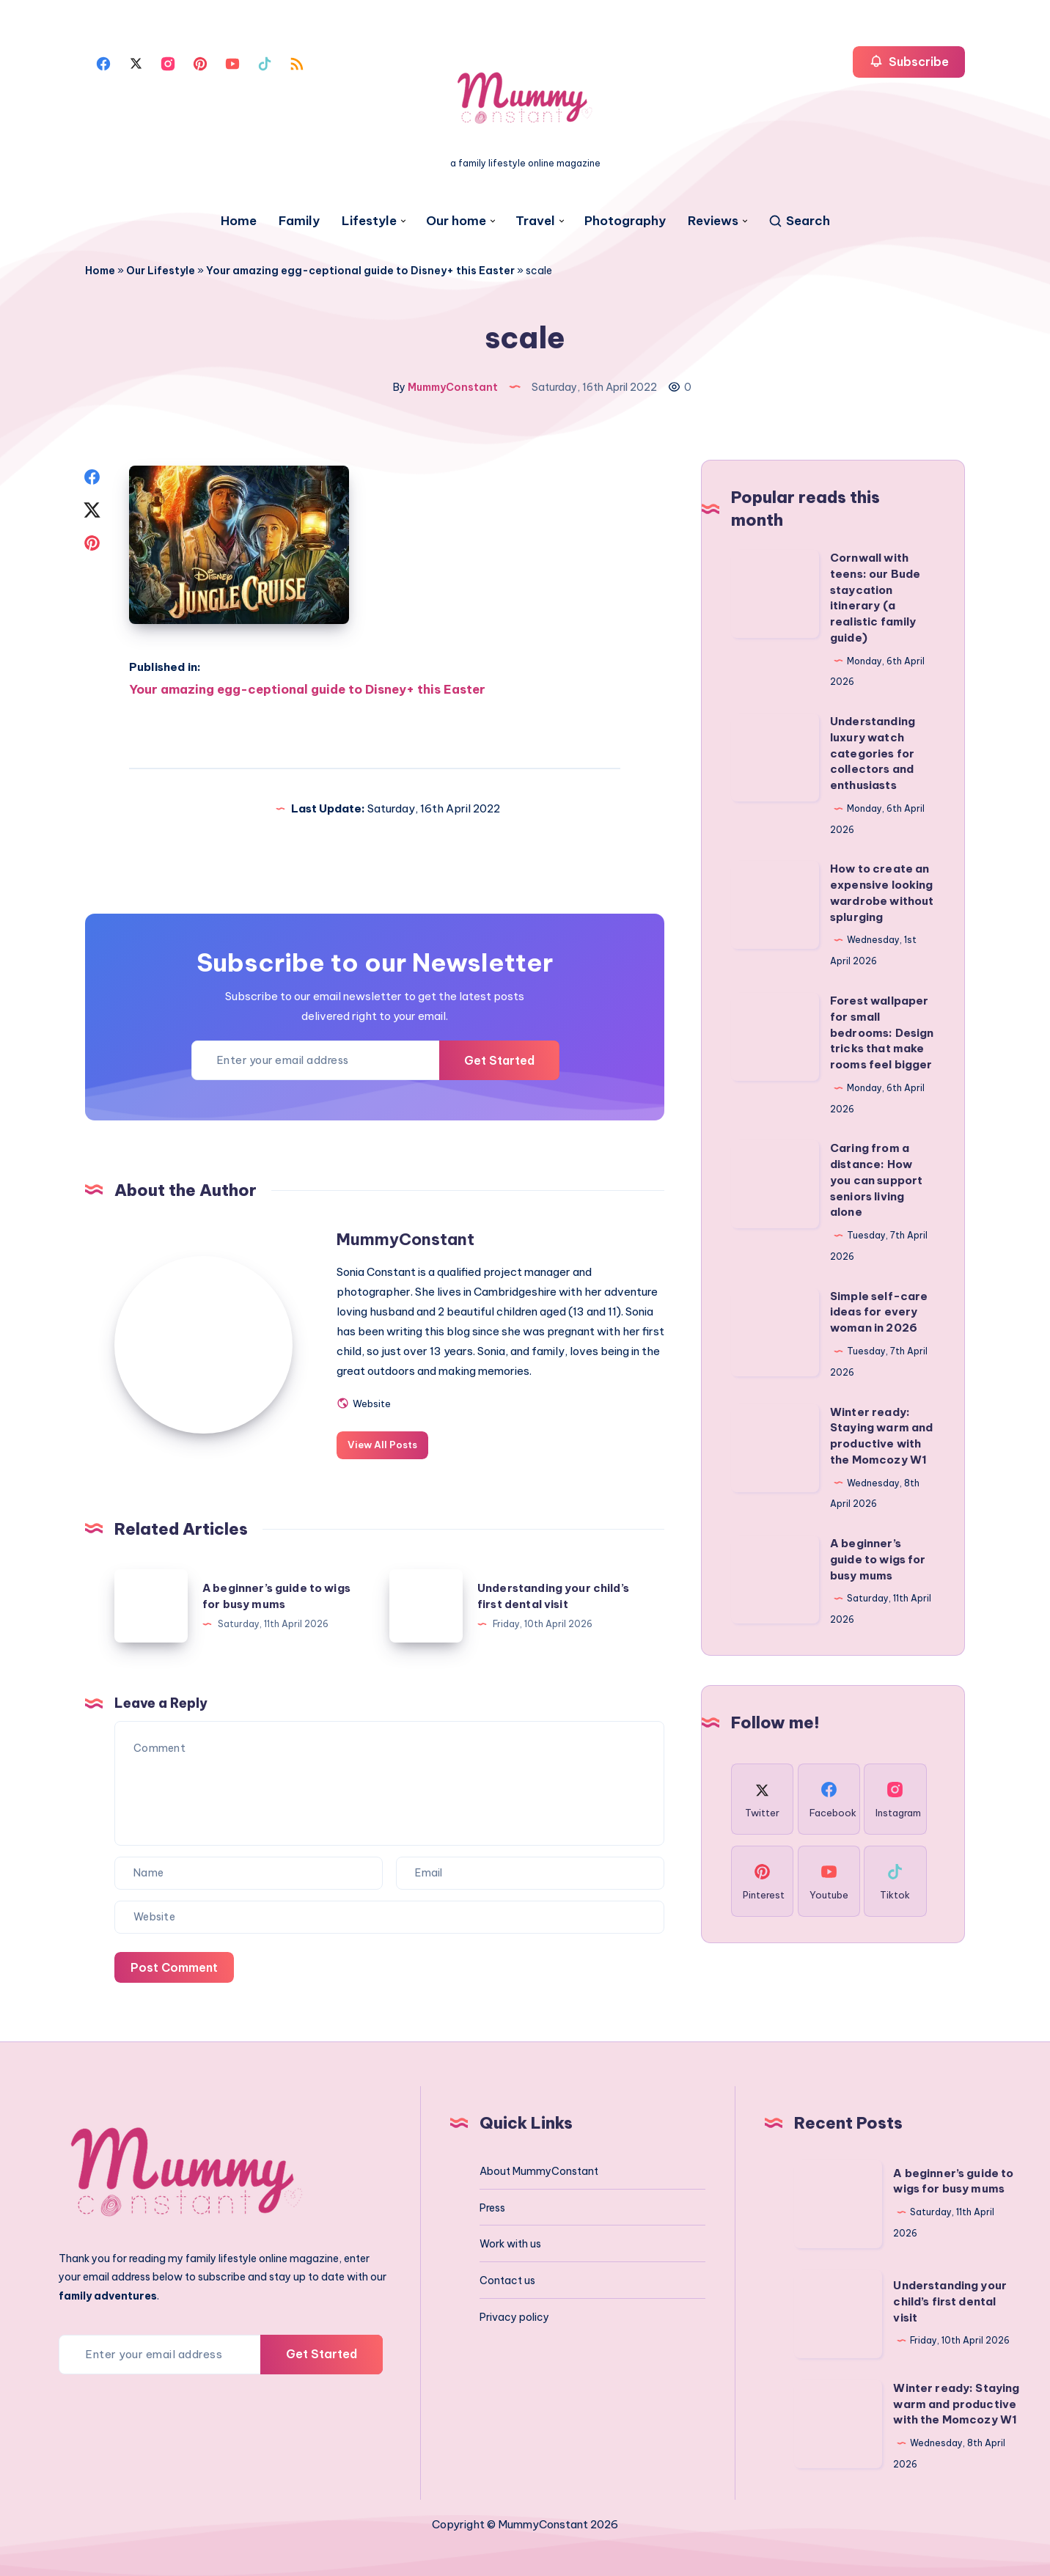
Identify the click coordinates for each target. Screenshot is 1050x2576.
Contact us (507, 2278)
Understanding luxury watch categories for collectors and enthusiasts (872, 751)
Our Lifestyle (160, 270)
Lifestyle (369, 221)
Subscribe (909, 61)
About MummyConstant (539, 2169)
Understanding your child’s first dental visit (950, 2300)
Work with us (510, 2242)
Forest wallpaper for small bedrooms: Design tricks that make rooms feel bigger (881, 1031)
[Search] (799, 221)
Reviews (713, 221)
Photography (625, 221)
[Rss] (297, 62)
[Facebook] (103, 62)
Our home (456, 221)
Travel (535, 221)
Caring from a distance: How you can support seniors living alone (876, 1178)
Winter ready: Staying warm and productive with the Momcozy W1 (956, 2402)
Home (239, 221)
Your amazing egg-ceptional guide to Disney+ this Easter (360, 270)
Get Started (498, 1058)
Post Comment (175, 1964)
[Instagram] (168, 62)
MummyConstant (411, 1237)
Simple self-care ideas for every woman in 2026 (879, 1311)
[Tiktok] (265, 62)
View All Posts (387, 1442)
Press (492, 2205)
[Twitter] (136, 62)
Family (299, 221)
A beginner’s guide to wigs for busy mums (878, 1558)
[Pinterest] (200, 62)
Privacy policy (514, 2315)
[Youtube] (232, 62)
